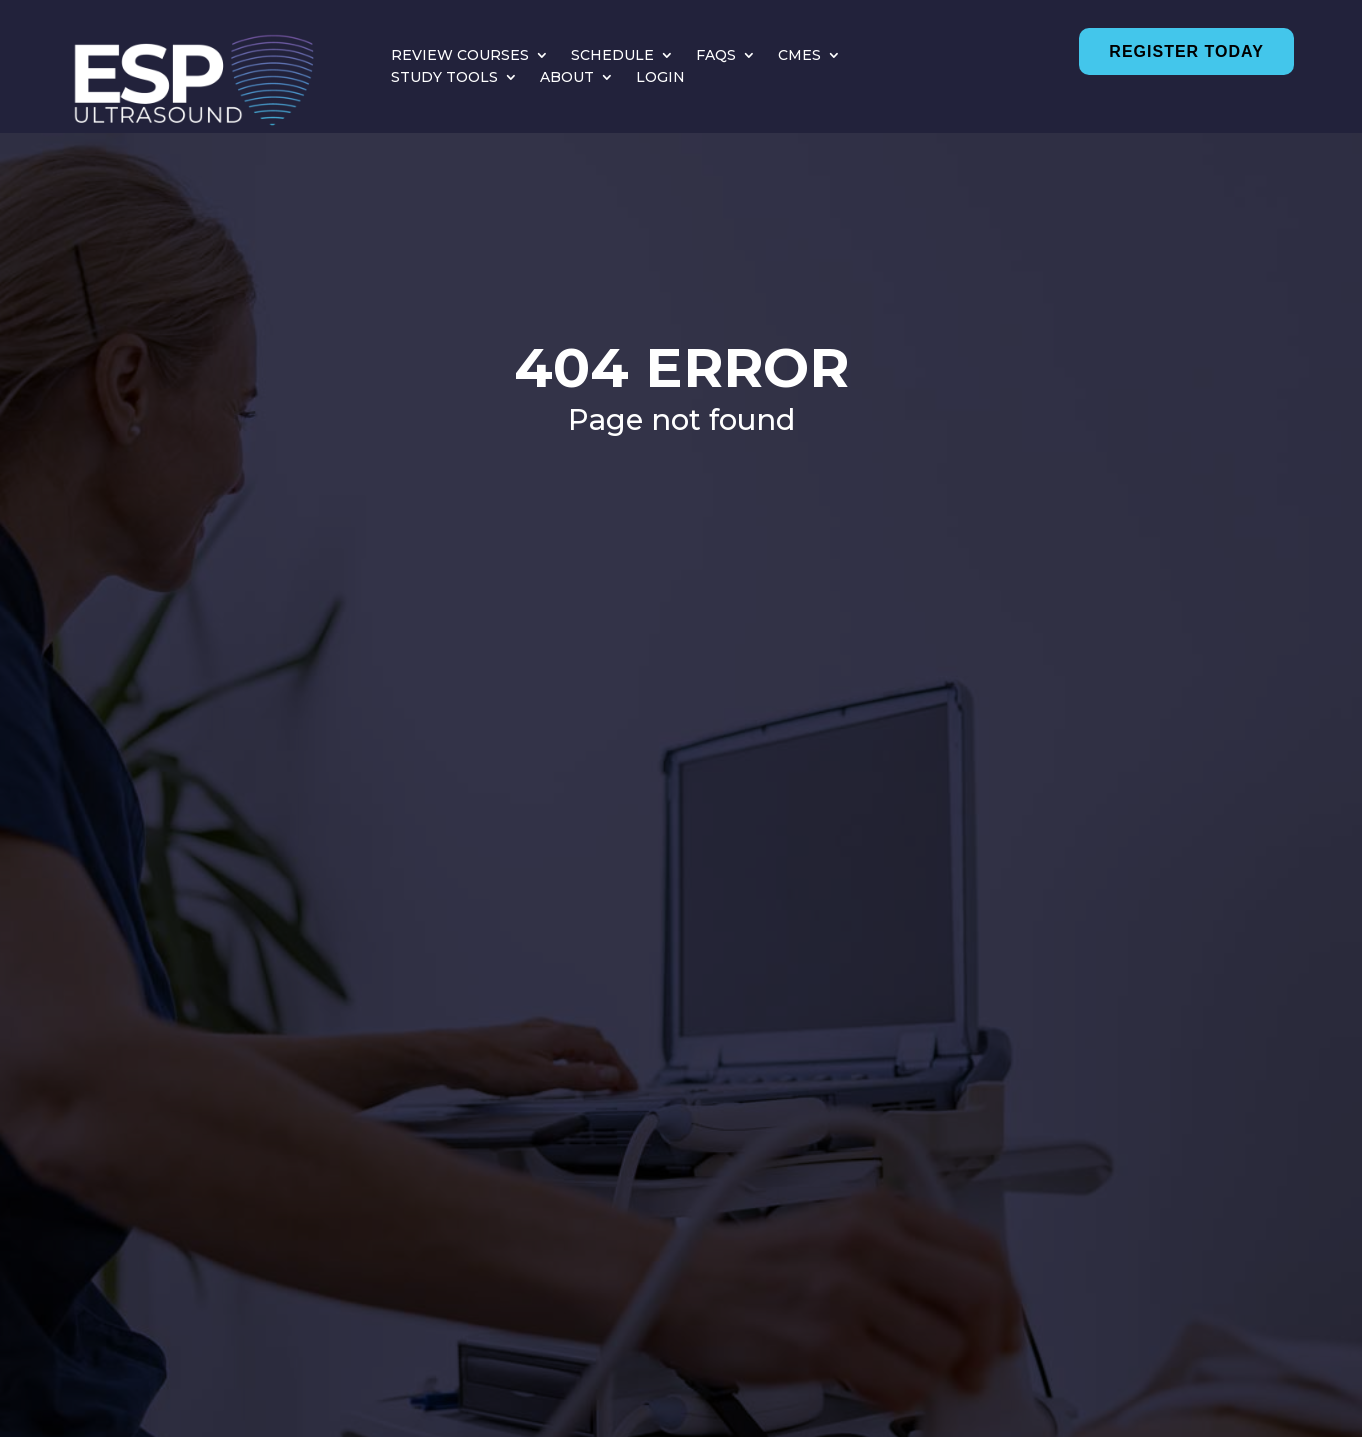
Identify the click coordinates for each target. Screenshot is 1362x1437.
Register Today (1186, 51)
